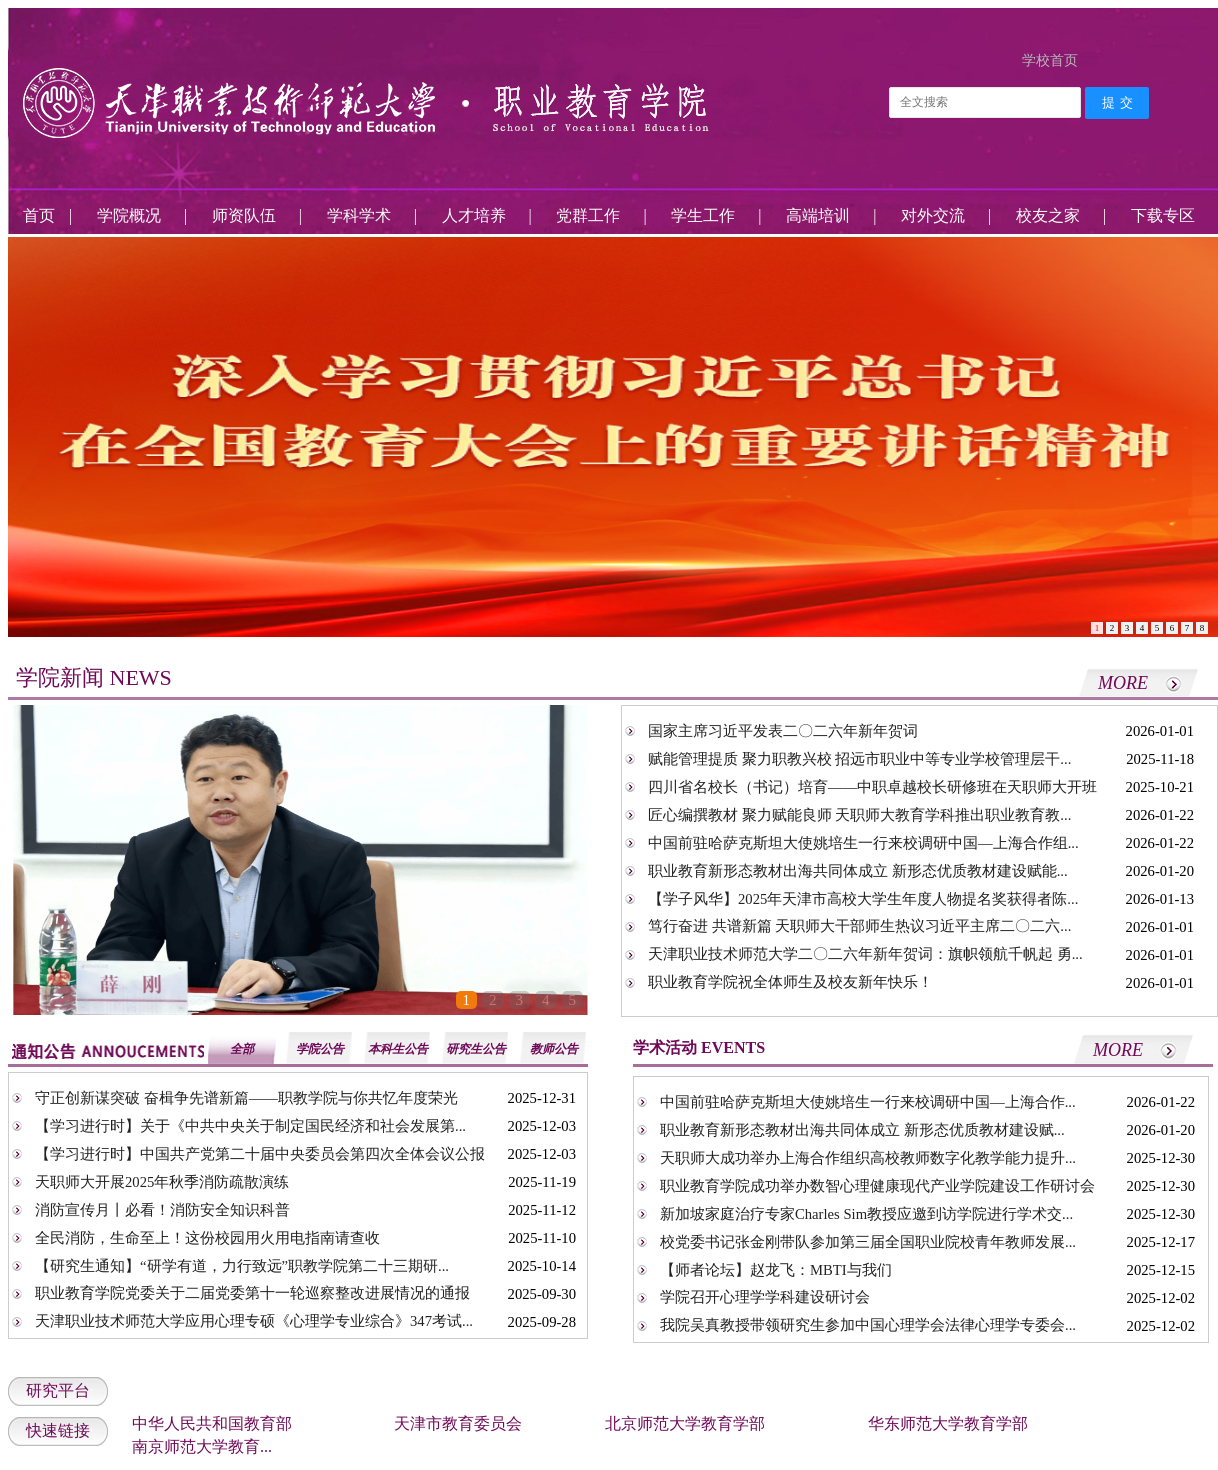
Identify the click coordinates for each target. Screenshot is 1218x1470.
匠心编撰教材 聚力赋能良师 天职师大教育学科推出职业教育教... (859, 815)
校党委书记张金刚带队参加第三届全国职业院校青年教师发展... (868, 1242)
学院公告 (320, 1049)
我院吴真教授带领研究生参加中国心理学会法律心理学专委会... (868, 1325)
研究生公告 (476, 1049)
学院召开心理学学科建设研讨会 (765, 1297)
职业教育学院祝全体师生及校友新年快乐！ (790, 982)
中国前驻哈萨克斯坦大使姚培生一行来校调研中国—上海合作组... (863, 843)
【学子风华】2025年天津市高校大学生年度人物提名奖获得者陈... (863, 899)
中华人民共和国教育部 (212, 1423)
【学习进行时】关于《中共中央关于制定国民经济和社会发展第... (250, 1126)
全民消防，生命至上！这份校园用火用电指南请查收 (207, 1238)
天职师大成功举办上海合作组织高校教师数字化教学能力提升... (868, 1158)
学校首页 (1050, 60)
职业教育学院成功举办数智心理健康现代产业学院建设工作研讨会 (877, 1186)
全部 (242, 1049)
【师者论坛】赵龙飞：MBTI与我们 (776, 1270)
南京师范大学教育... (202, 1446)
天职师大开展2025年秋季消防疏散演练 (162, 1182)
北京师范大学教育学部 (685, 1423)
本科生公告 (398, 1049)
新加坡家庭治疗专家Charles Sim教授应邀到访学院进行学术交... (866, 1214)
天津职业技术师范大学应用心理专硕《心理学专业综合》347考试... (254, 1321)
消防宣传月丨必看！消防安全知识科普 (162, 1210)
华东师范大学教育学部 (948, 1423)
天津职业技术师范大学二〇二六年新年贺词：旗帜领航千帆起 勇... (865, 954)
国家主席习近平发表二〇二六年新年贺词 (783, 731)
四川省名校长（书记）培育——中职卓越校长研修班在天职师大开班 (872, 787)
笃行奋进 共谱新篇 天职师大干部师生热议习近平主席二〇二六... (859, 926)
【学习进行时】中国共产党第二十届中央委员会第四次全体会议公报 (260, 1154)
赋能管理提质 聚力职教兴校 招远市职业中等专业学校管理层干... (859, 759)
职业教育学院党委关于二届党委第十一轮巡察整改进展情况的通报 (252, 1293)
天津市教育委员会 (458, 1423)
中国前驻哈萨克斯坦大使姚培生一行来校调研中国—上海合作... (868, 1102)
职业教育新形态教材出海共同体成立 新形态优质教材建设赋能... (858, 871)
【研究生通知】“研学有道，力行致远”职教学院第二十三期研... (242, 1266)
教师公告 (554, 1049)
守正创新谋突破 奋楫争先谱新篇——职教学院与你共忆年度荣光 (246, 1098)
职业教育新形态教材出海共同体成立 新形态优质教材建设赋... (862, 1130)
